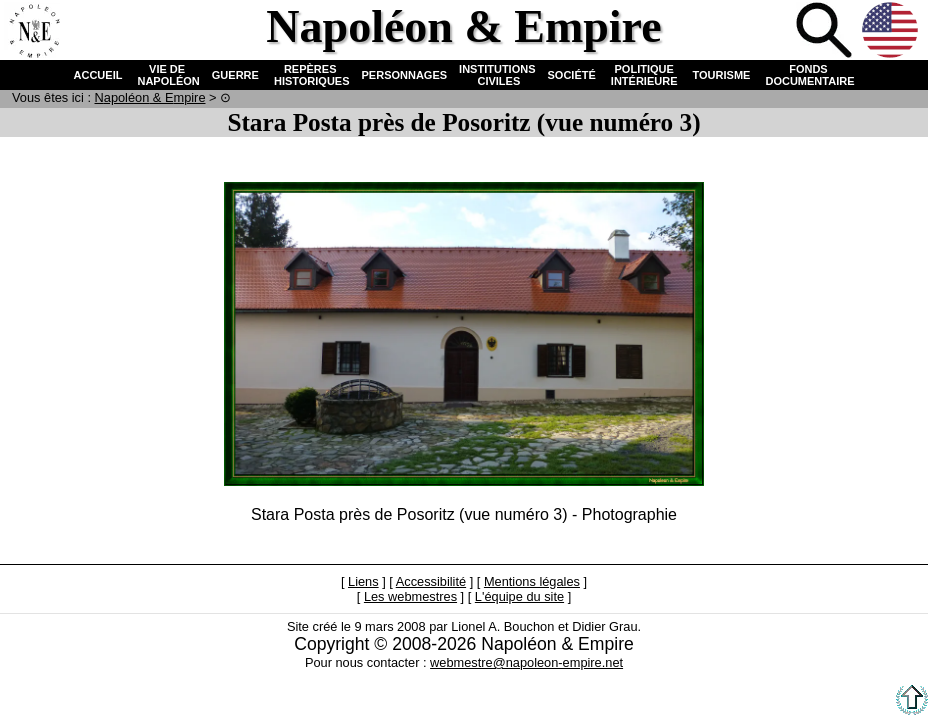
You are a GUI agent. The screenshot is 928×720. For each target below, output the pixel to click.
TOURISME (722, 75)
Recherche (826, 32)
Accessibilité (431, 581)
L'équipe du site (519, 596)
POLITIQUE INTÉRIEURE (644, 75)
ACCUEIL (98, 75)
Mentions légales (532, 581)
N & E (150, 97)
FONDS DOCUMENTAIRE (808, 75)
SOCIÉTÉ (572, 75)
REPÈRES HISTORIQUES (310, 75)
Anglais (892, 32)
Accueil (34, 32)
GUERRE (235, 75)
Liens (363, 581)
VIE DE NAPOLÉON (166, 75)
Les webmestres (410, 596)
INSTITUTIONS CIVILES (497, 75)
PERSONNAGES (405, 75)
